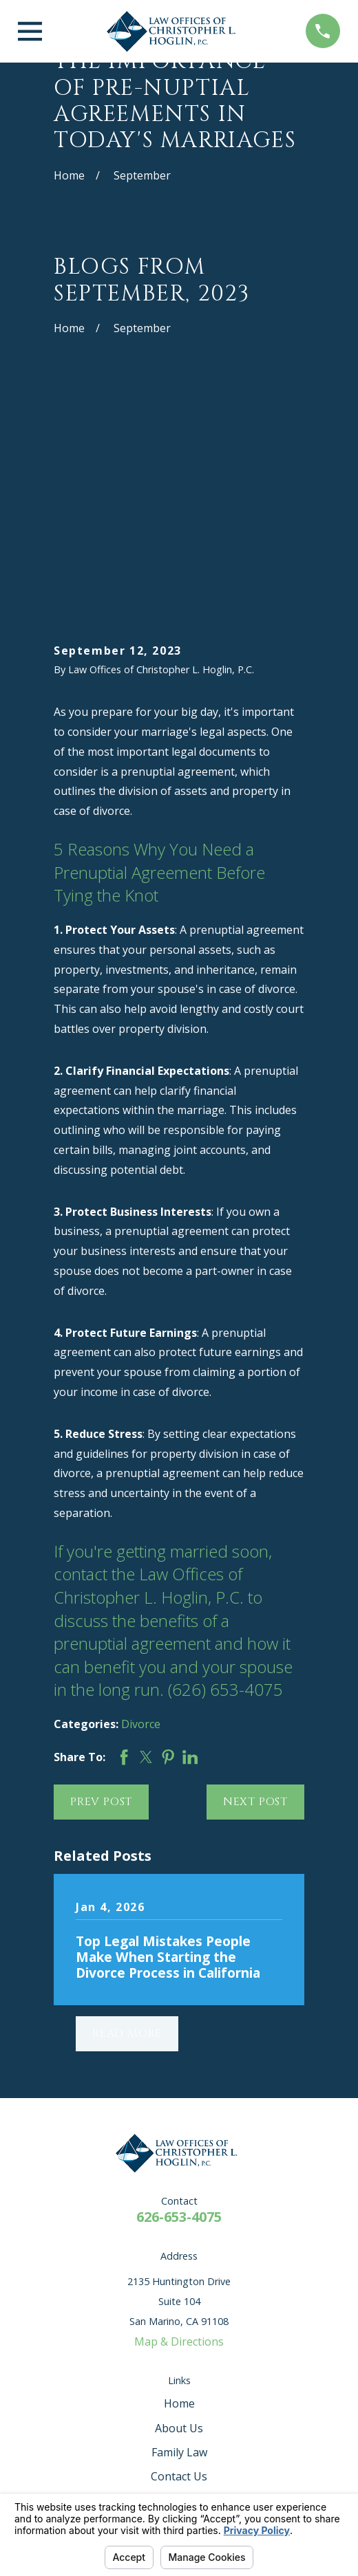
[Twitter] (267, 2336)
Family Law (179, 2251)
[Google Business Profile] (196, 2336)
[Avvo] (126, 2336)
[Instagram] (232, 2336)
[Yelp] (90, 2336)
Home (179, 2203)
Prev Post (101, 1601)
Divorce (140, 1523)
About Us (179, 2227)
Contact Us (179, 2276)
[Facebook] (161, 2336)
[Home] (174, 31)
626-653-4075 (179, 2016)
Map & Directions (179, 2141)
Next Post (255, 1601)
